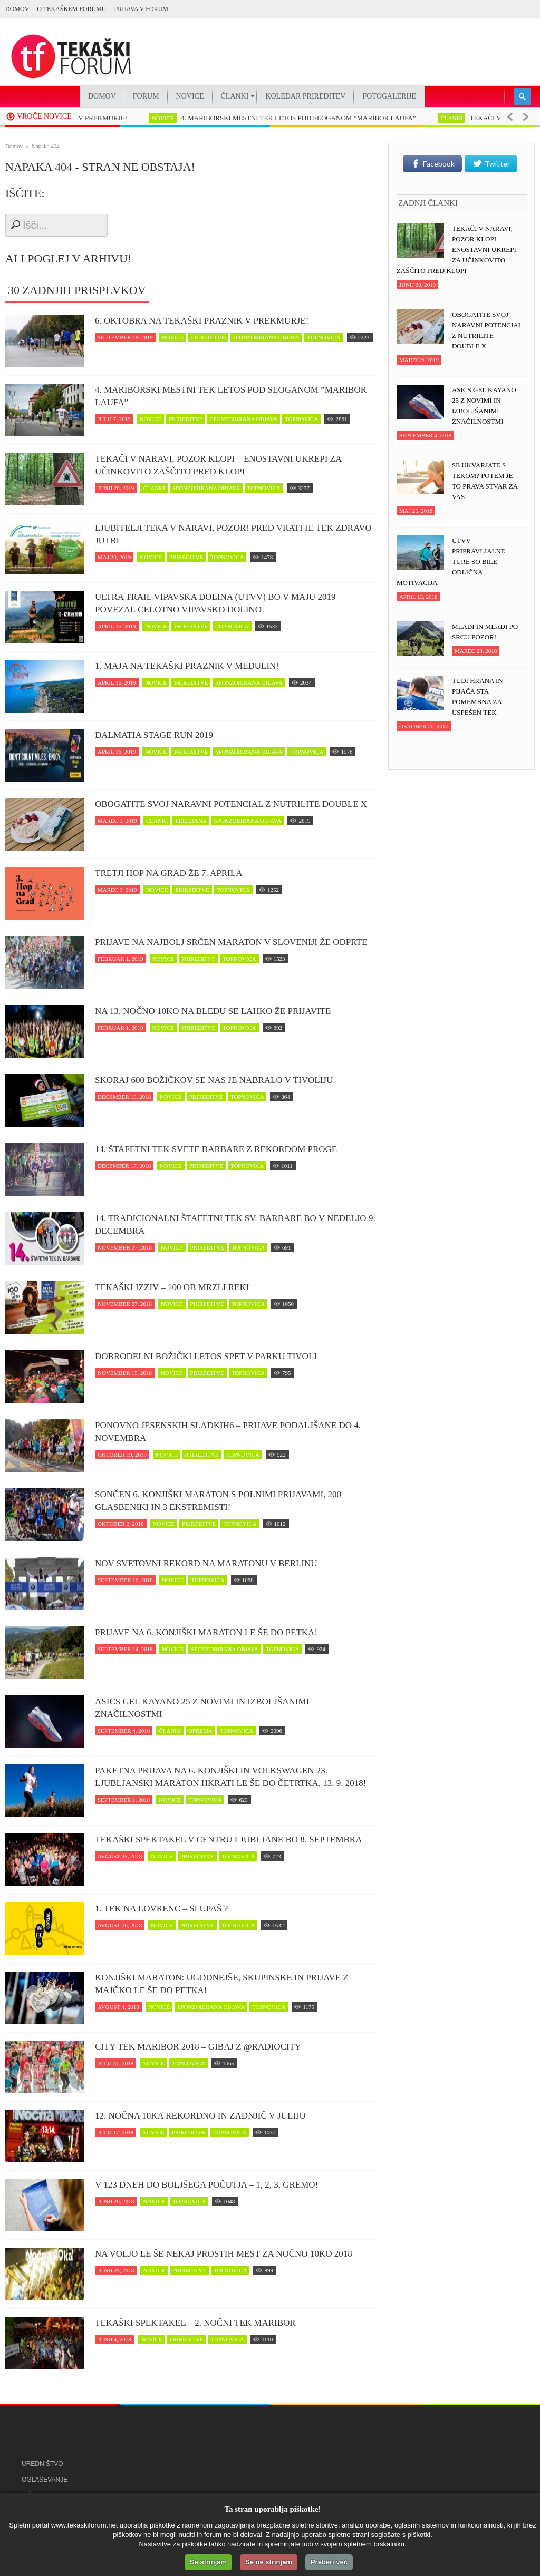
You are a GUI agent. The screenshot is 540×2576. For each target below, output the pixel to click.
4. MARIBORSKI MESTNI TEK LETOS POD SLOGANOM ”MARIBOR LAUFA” (303, 118)
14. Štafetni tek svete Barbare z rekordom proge (216, 1149)
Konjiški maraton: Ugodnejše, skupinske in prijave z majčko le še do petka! (222, 1984)
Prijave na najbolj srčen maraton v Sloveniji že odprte (231, 942)
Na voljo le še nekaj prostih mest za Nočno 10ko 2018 (223, 2254)
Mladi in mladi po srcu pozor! (485, 631)
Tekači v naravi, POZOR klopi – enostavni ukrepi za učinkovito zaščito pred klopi (218, 465)
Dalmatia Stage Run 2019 (154, 735)
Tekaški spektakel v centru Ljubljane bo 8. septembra (228, 1840)
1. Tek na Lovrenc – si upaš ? (161, 1909)
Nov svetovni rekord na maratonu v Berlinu (206, 1563)
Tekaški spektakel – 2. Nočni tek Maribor (195, 2323)
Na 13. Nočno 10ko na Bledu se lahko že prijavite (213, 1011)
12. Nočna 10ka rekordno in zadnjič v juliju (200, 2116)
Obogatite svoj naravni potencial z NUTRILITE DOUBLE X (231, 804)
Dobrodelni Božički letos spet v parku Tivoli (206, 1356)
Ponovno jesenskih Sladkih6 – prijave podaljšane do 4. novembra (228, 1431)
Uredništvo (42, 2463)
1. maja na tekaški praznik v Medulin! (187, 666)
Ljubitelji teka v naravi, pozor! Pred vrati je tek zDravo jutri (233, 534)
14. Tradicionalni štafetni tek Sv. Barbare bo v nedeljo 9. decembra (235, 1224)
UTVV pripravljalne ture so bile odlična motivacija (451, 561)
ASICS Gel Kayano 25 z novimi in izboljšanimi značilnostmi (202, 1707)
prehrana (190, 820)
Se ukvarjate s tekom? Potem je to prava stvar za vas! (484, 481)
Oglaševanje (45, 2479)
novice (168, 118)
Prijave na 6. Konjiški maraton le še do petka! (206, 1632)
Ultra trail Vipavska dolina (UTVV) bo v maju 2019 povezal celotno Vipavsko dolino (215, 603)
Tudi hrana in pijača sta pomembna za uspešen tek (477, 696)
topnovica (323, 337)
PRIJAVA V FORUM (141, 9)
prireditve (208, 337)
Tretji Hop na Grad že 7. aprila (168, 873)
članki (457, 118)
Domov (17, 9)
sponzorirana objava (266, 337)
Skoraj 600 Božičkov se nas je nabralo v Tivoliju (214, 1080)
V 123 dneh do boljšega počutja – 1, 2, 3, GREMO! (206, 2185)
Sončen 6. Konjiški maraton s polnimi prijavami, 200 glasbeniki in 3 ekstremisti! (218, 1500)
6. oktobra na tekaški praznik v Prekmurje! (201, 321)
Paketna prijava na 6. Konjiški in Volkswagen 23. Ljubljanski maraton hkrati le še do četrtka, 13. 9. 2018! (230, 1776)
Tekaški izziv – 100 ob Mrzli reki (172, 1287)
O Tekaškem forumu (71, 9)
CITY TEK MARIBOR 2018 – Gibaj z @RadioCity (198, 2047)
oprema (200, 1731)
